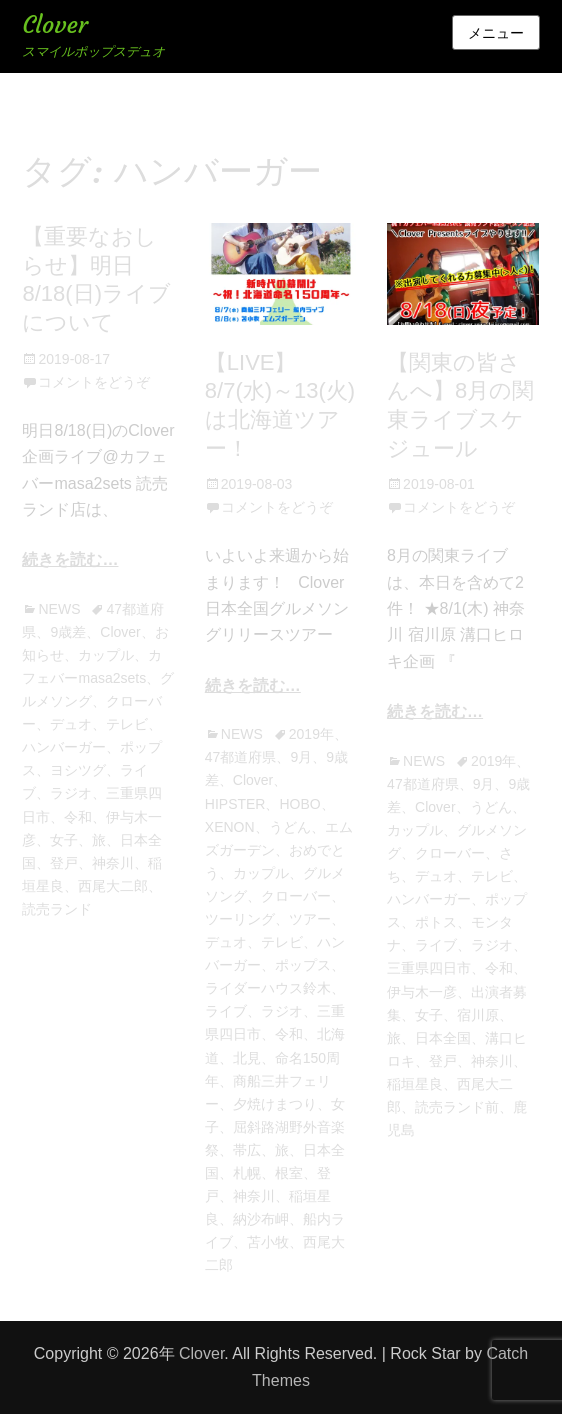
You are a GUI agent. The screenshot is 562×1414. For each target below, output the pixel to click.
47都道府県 (241, 757)
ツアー (310, 919)
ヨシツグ (78, 770)
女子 (64, 840)
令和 (78, 817)
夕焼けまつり (275, 1104)
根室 (289, 1173)
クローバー (296, 896)
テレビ (127, 724)
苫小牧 (268, 1242)
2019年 (311, 734)
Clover (54, 25)
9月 (301, 757)
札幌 (247, 1173)
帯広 (247, 1150)
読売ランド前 (457, 1107)
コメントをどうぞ (94, 382)
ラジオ (71, 793)
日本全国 (443, 1038)
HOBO (299, 804)
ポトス (436, 922)
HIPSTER (235, 804)
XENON (230, 827)
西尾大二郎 (113, 886)
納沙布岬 (261, 1219)
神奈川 (113, 863)
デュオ (71, 724)
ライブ (226, 1011)
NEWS (59, 609)
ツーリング (240, 919)
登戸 (64, 863)
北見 (247, 1058)
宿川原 (478, 1015)
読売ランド (57, 909)
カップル (106, 655)
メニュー (496, 33)
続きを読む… (70, 559)
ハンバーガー (64, 747)
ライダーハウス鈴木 (268, 988)
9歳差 (68, 632)
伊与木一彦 (422, 992)
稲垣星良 (415, 1084)
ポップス (303, 965)
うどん (290, 827)
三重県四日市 (429, 968)
